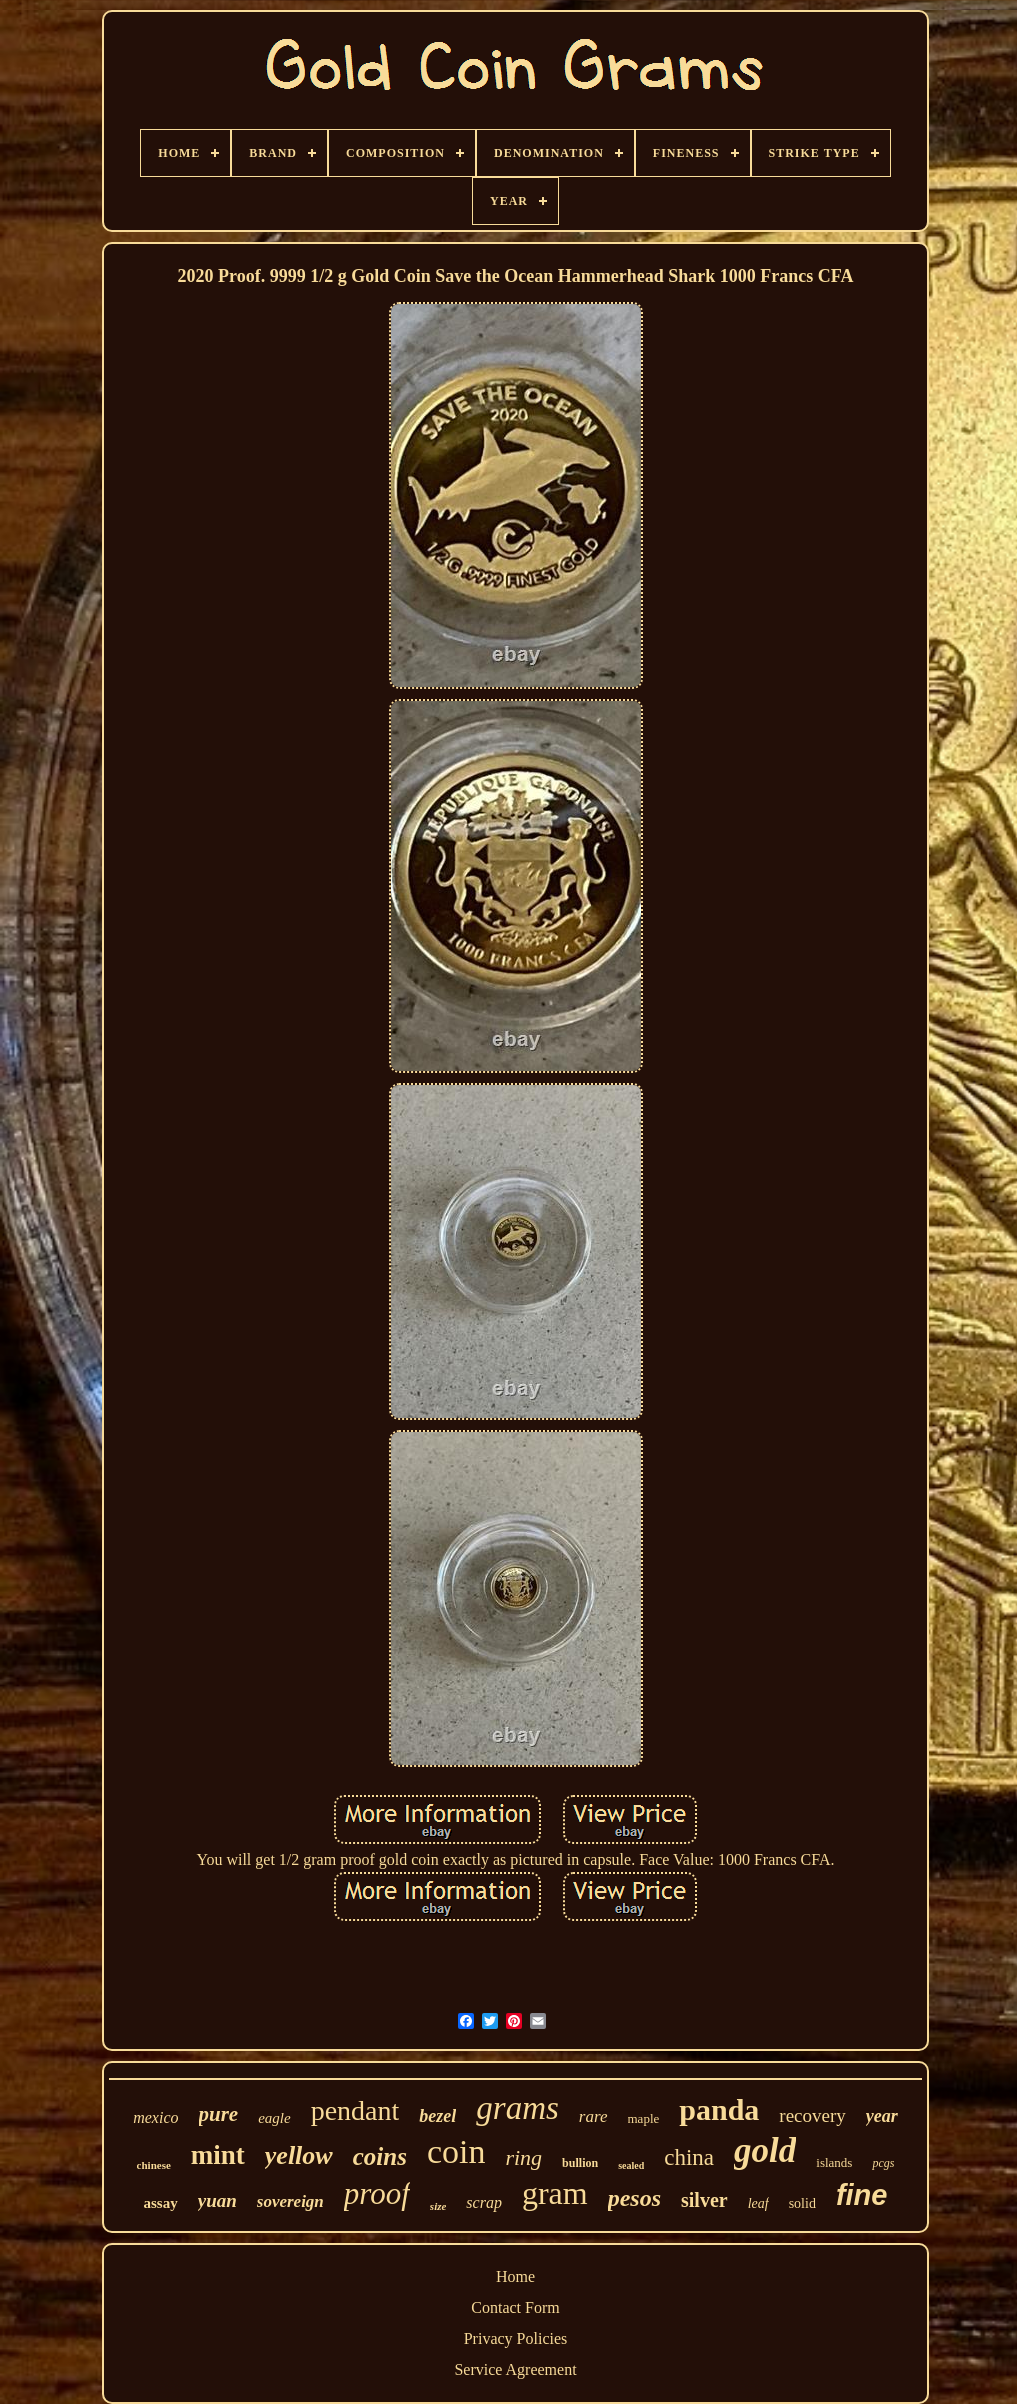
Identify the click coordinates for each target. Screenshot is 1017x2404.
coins (380, 2156)
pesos (634, 2198)
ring (523, 2157)
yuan (217, 2200)
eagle (274, 2118)
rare (593, 2116)
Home (515, 2276)
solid (802, 2203)
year (882, 2116)
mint (218, 2155)
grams (517, 2108)
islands (834, 2162)
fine (862, 2195)
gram (555, 2193)
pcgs (883, 2163)
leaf (758, 2203)
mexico (155, 2117)
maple (644, 2118)
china (689, 2157)
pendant (355, 2110)
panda (719, 2109)
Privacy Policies (516, 2338)
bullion (580, 2163)
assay (161, 2203)
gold (765, 2150)
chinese (154, 2165)
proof (377, 2193)
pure (219, 2114)
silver (704, 2200)
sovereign (290, 2201)
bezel (437, 2116)
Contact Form (515, 2307)
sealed (631, 2165)
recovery (812, 2115)
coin (456, 2151)
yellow (299, 2155)
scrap (484, 2202)
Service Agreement (515, 2369)
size (438, 2206)
